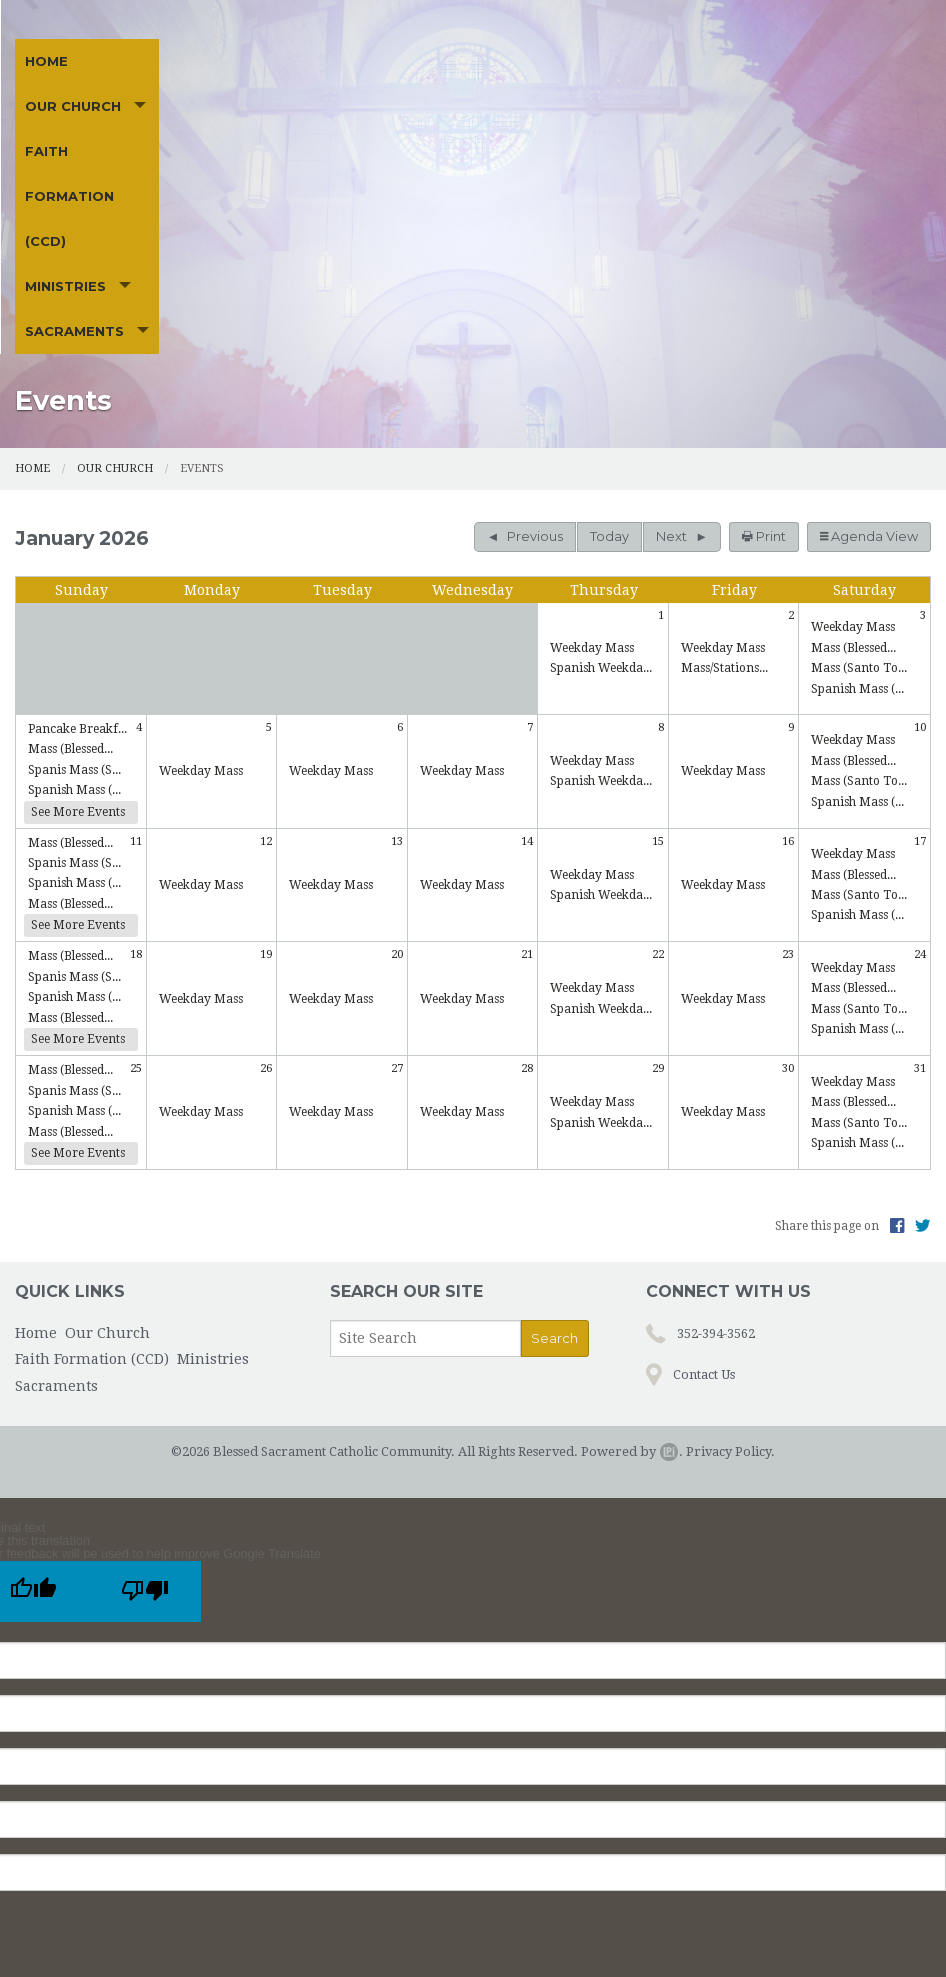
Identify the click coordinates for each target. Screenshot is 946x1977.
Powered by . (632, 1269)
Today (609, 354)
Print (764, 354)
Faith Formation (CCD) (319, 128)
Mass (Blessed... (853, 466)
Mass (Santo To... (859, 487)
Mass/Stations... (724, 487)
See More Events (78, 630)
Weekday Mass (592, 466)
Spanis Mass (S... (74, 588)
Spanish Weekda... (601, 487)
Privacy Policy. (730, 1269)
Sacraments (605, 128)
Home (46, 128)
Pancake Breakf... (77, 547)
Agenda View (869, 354)
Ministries (470, 128)
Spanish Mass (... (857, 507)
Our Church (136, 128)
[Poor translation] (145, 1409)
